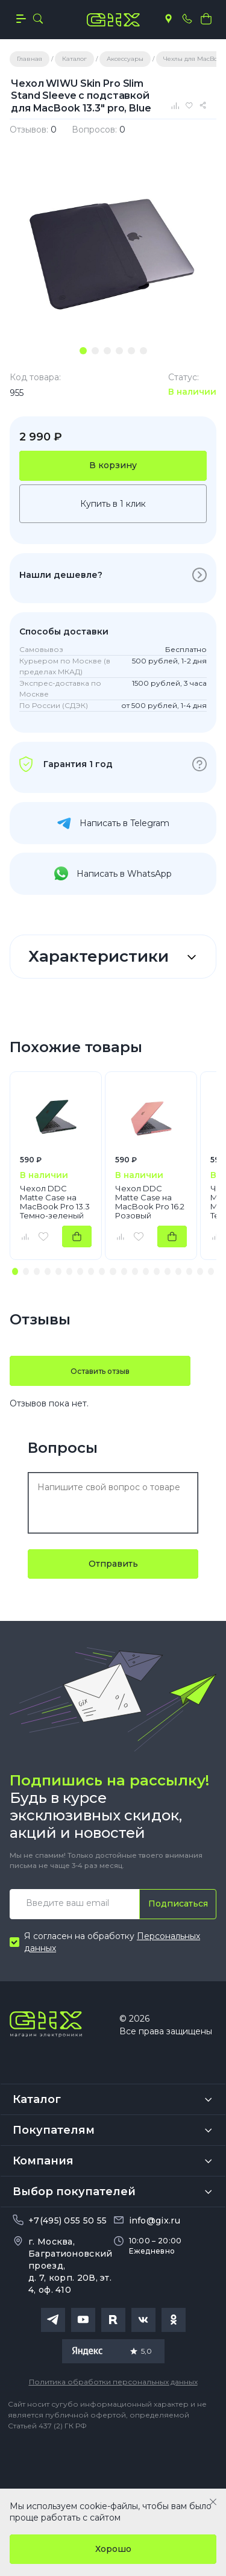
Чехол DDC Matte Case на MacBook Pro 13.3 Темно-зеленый (55, 1202)
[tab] (83, 350)
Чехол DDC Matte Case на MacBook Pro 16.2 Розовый (149, 1202)
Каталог (37, 2099)
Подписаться (178, 1903)
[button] (15, 1271)
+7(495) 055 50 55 (67, 2220)
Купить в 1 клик (113, 503)
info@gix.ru (154, 2220)
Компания (43, 2160)
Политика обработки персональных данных (113, 2381)
